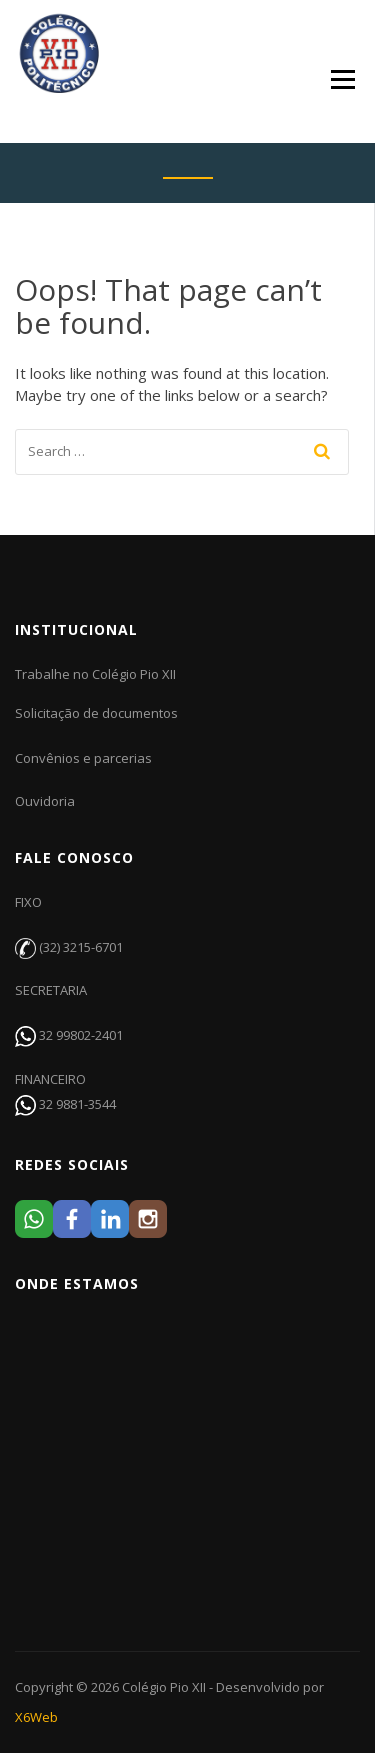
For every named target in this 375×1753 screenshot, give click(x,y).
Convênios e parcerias (83, 758)
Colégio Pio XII (164, 1687)
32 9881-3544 (77, 1104)
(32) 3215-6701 (81, 947)
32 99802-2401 (81, 1035)
